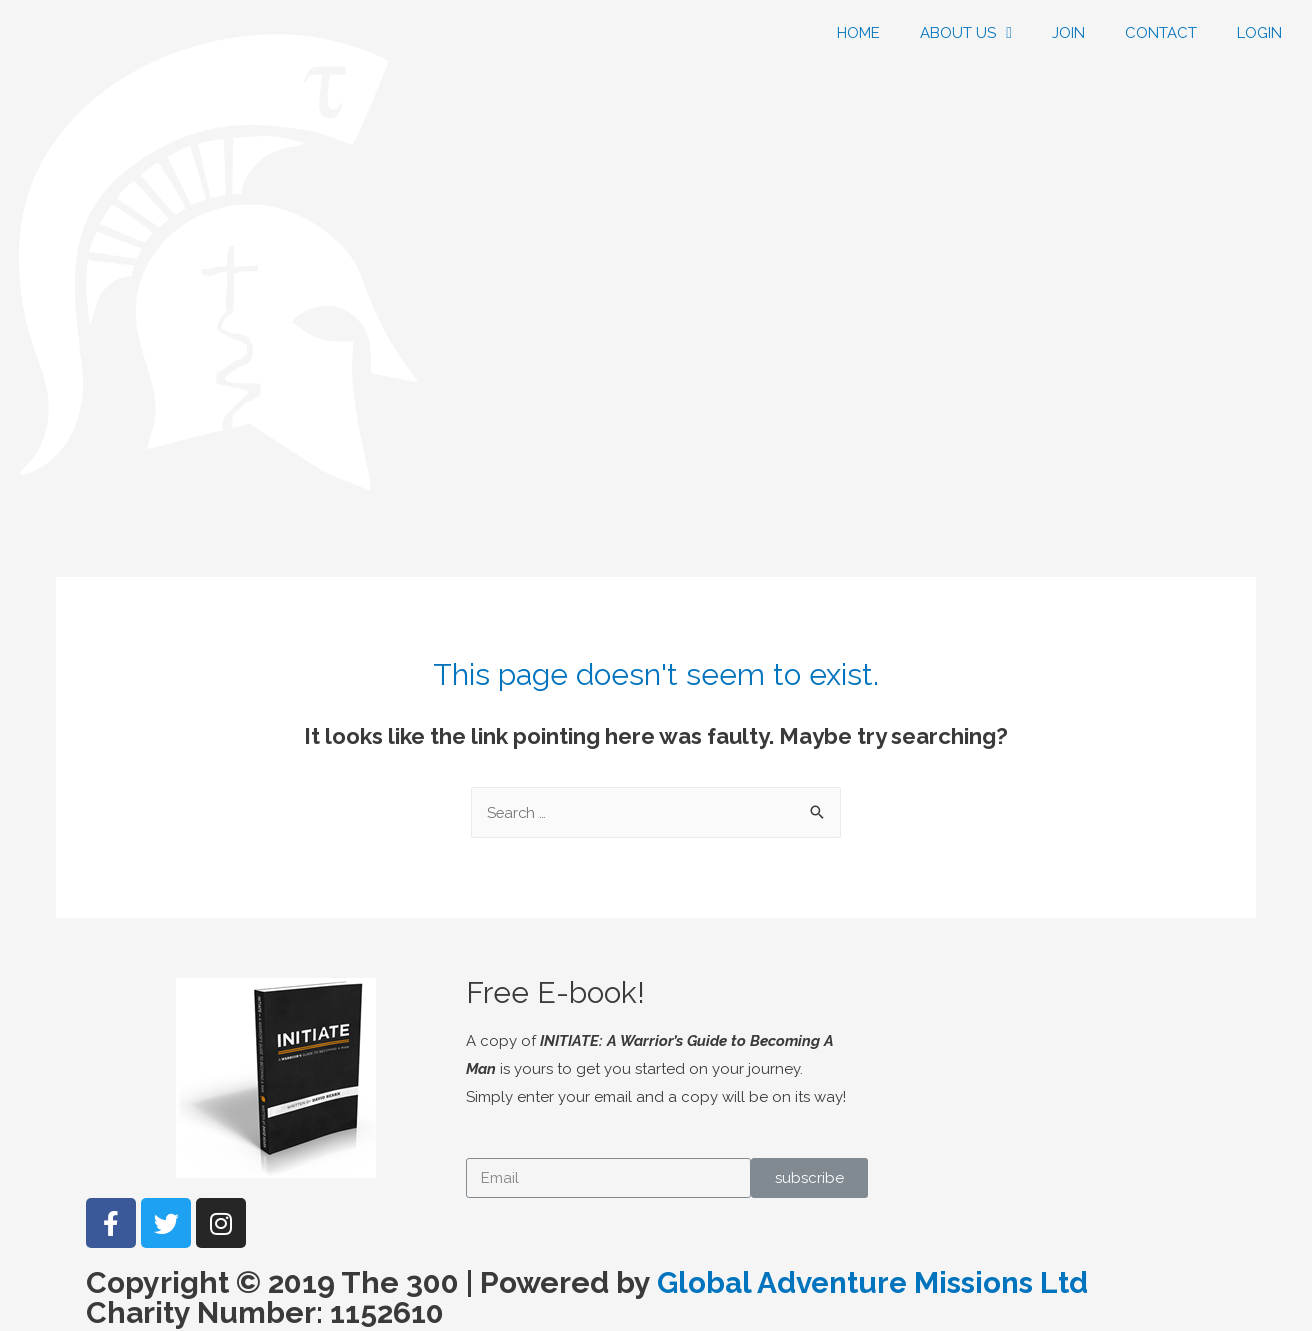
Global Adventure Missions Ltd (875, 1283)
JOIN (1068, 33)
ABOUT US (966, 33)
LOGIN (1259, 33)
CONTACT (1161, 33)
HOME (858, 33)
